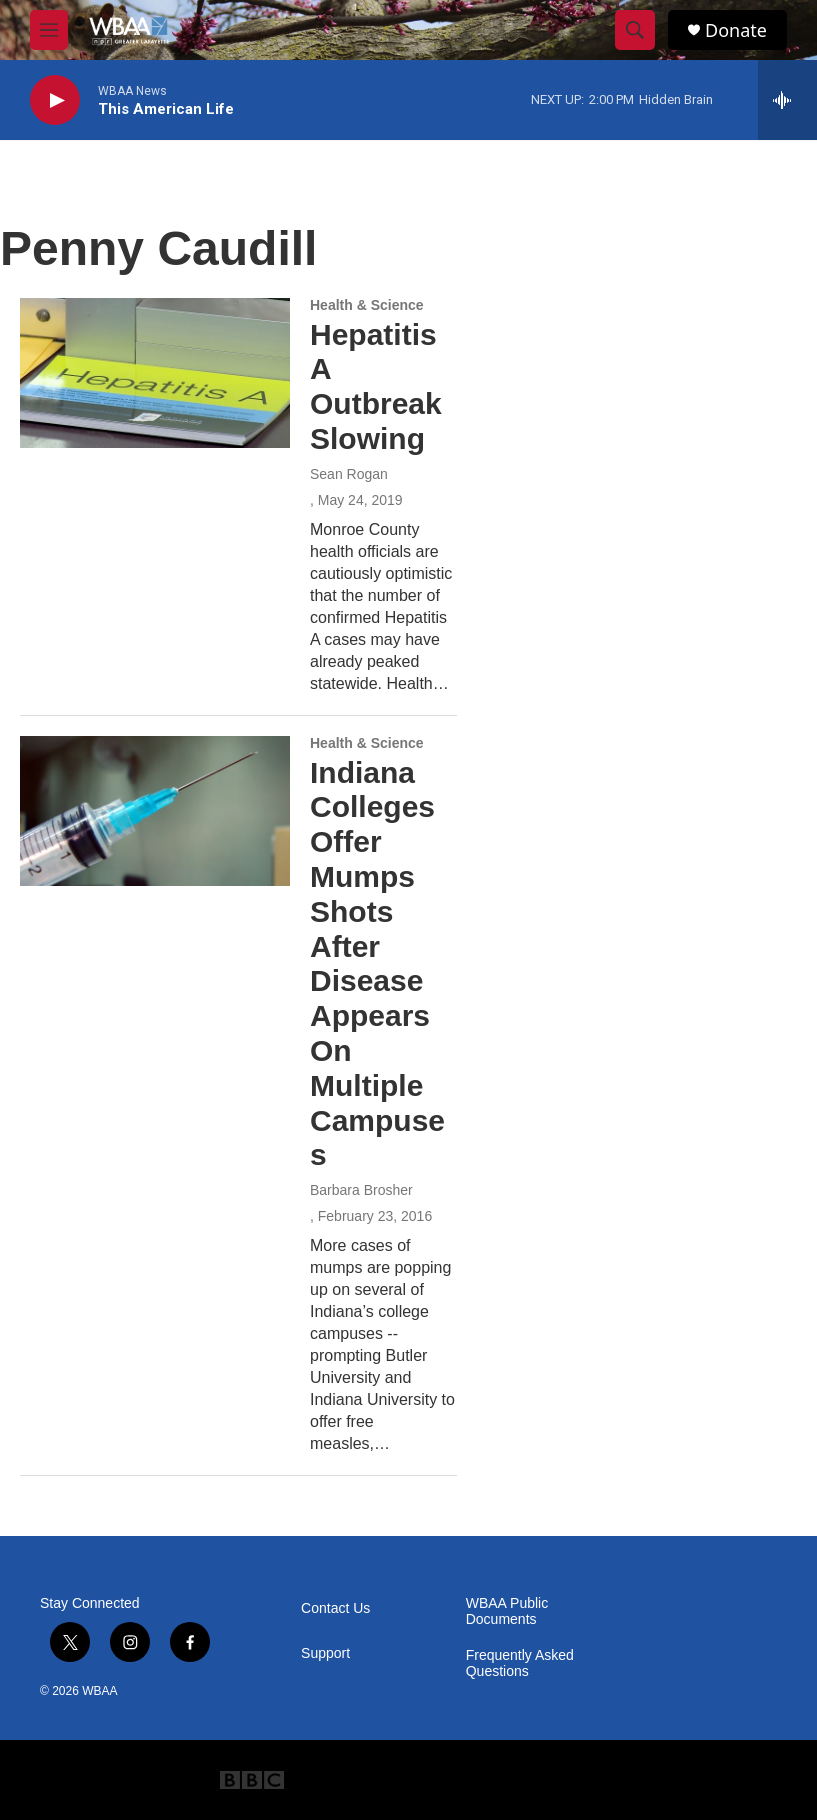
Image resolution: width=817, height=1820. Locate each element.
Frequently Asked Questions (520, 1663)
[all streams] (787, 100)
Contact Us (335, 1608)
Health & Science (367, 305)
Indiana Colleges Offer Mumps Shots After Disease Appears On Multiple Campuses (377, 964)
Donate (736, 30)
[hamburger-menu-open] (49, 30)
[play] (55, 100)
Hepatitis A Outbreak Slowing (376, 386)
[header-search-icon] (635, 30)
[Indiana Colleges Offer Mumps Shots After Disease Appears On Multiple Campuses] (155, 811)
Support (325, 1653)
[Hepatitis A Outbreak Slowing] (155, 373)
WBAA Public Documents (507, 1611)
